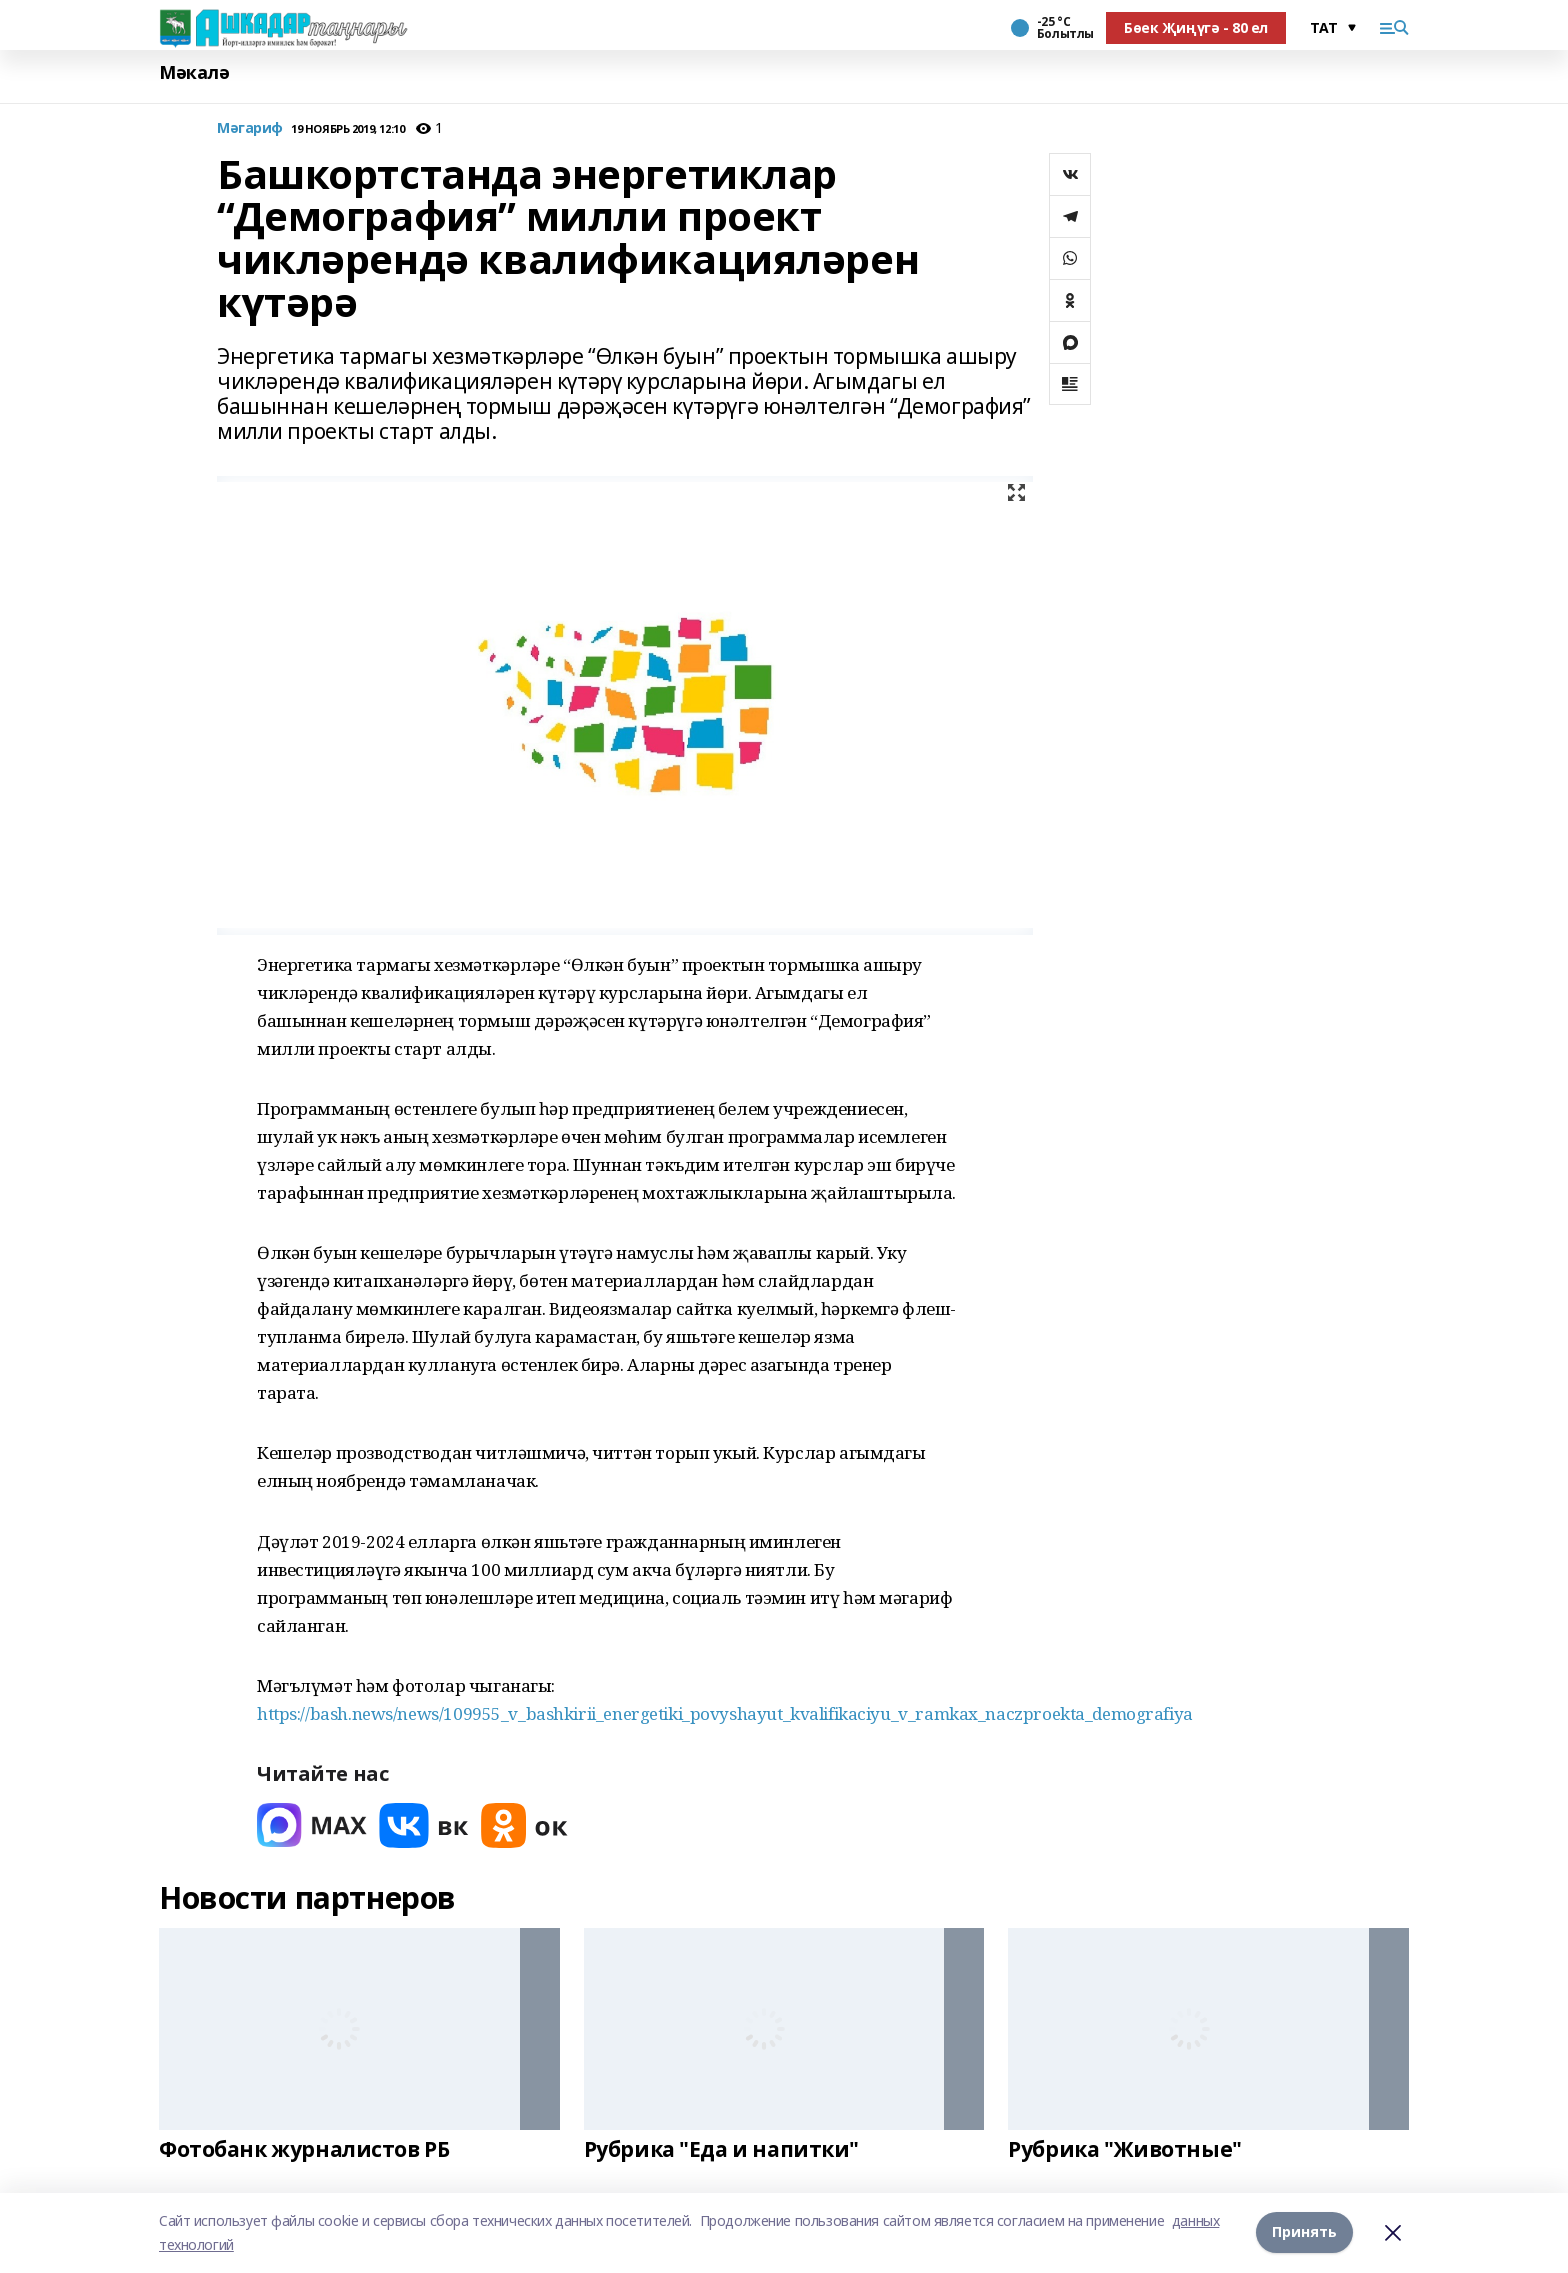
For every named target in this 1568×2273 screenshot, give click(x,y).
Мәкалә (194, 72)
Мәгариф (250, 128)
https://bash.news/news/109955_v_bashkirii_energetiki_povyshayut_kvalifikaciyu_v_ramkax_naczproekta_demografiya (725, 1713)
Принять (1304, 2232)
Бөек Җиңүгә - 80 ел (1196, 27)
